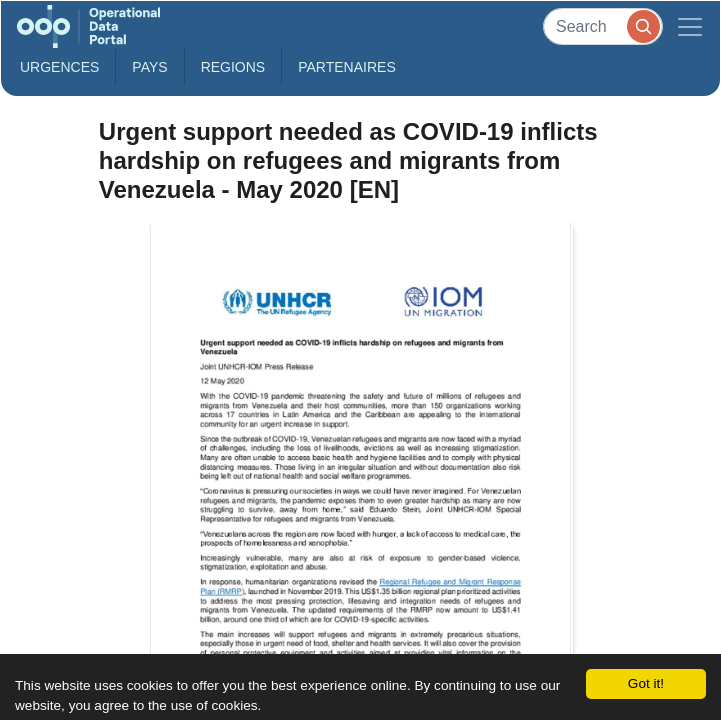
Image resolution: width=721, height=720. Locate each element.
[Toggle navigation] (690, 26)
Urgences (59, 67)
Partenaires (347, 67)
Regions (233, 67)
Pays (149, 67)
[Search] (603, 26)
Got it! (646, 683)
